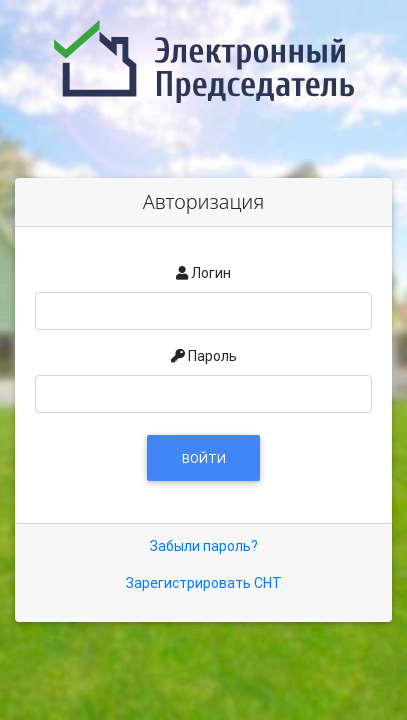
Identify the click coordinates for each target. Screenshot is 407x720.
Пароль (212, 356)
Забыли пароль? (204, 546)
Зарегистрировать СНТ (204, 583)
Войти (204, 458)
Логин (211, 273)
